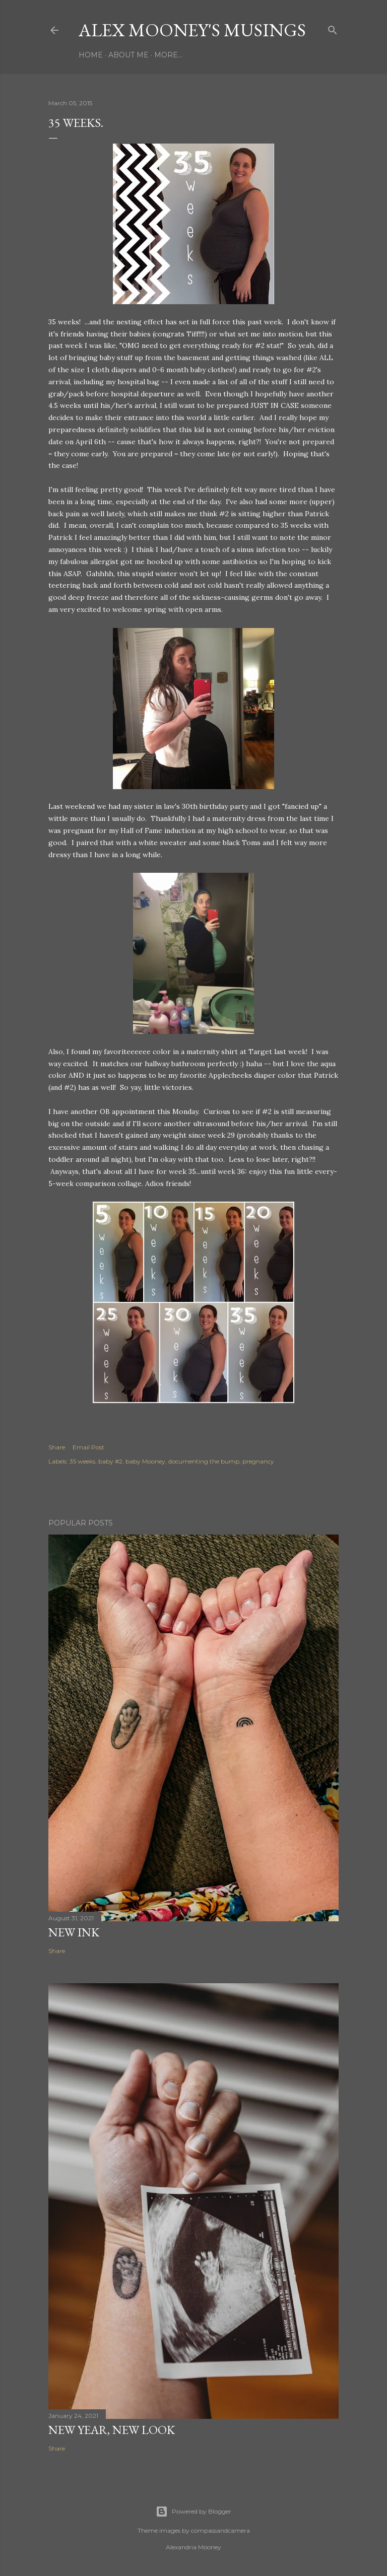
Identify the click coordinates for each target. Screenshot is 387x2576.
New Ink (73, 1932)
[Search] (333, 28)
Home (91, 54)
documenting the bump (203, 1461)
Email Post (88, 1447)
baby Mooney (145, 1461)
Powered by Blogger (193, 2511)
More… (168, 54)
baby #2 (110, 1461)
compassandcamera (220, 2530)
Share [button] (56, 1447)
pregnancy (258, 1461)
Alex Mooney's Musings (192, 30)
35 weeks (82, 1461)
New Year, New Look (111, 2430)
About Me (128, 54)
